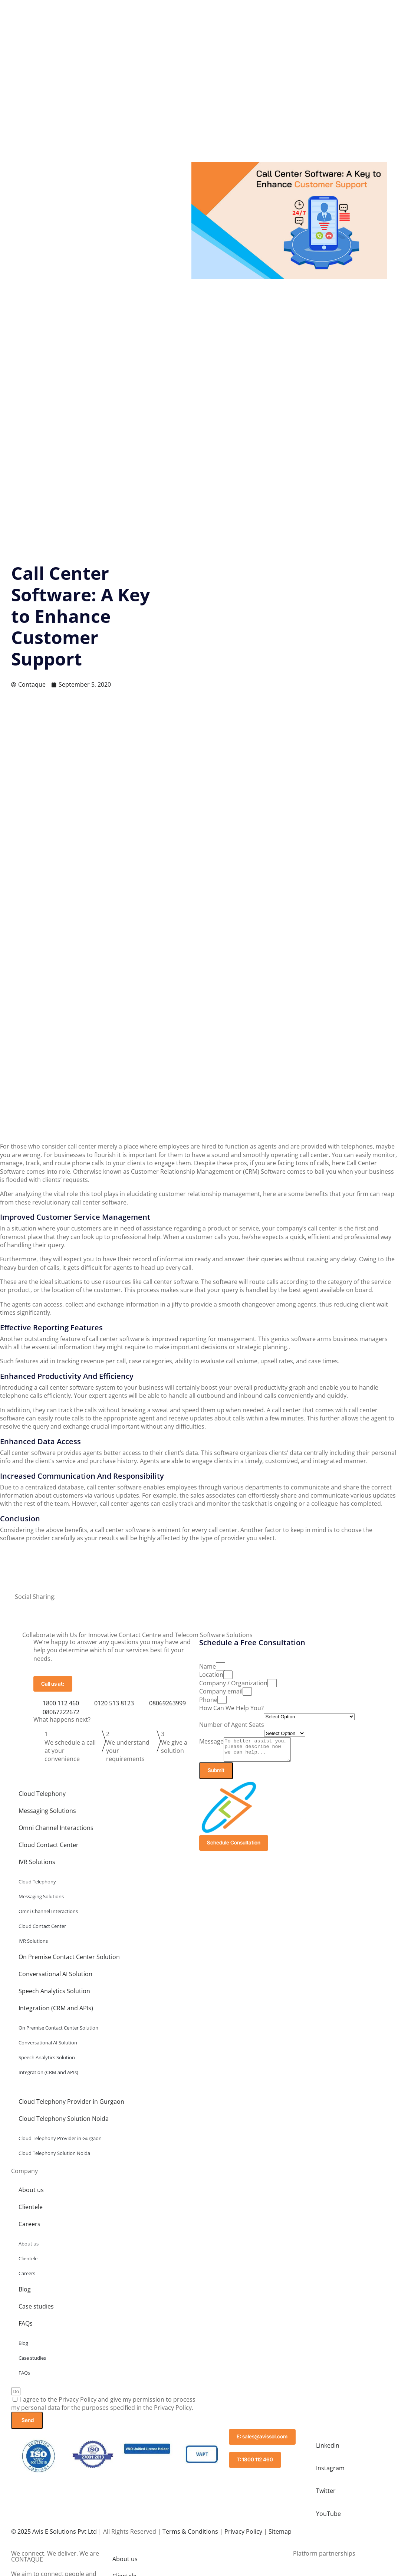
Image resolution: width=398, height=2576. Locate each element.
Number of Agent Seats (231, 1725)
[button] (199, 1604)
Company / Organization (233, 1683)
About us (31, 2195)
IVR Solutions (37, 1867)
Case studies (36, 2311)
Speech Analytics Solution (54, 1996)
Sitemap (280, 2535)
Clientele (31, 2212)
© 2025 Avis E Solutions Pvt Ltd (54, 2535)
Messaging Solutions (47, 1816)
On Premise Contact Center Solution (69, 1962)
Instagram (331, 2473)
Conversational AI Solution (55, 1979)
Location (211, 1674)
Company (139, 13)
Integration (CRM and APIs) (56, 2013)
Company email (221, 1691)
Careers (29, 2229)
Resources (218, 13)
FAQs (26, 2328)
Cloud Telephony (42, 1799)
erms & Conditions (192, 2535)
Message (211, 1741)
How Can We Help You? (231, 1708)
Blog (250, 13)
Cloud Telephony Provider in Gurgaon (71, 2107)
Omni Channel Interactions (56, 1833)
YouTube (329, 2517)
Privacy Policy (243, 2535)
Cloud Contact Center (49, 1850)
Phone (208, 1700)
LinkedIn (328, 2451)
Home (106, 13)
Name (207, 1666)
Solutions (178, 13)
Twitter (326, 2495)
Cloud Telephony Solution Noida (64, 2124)
